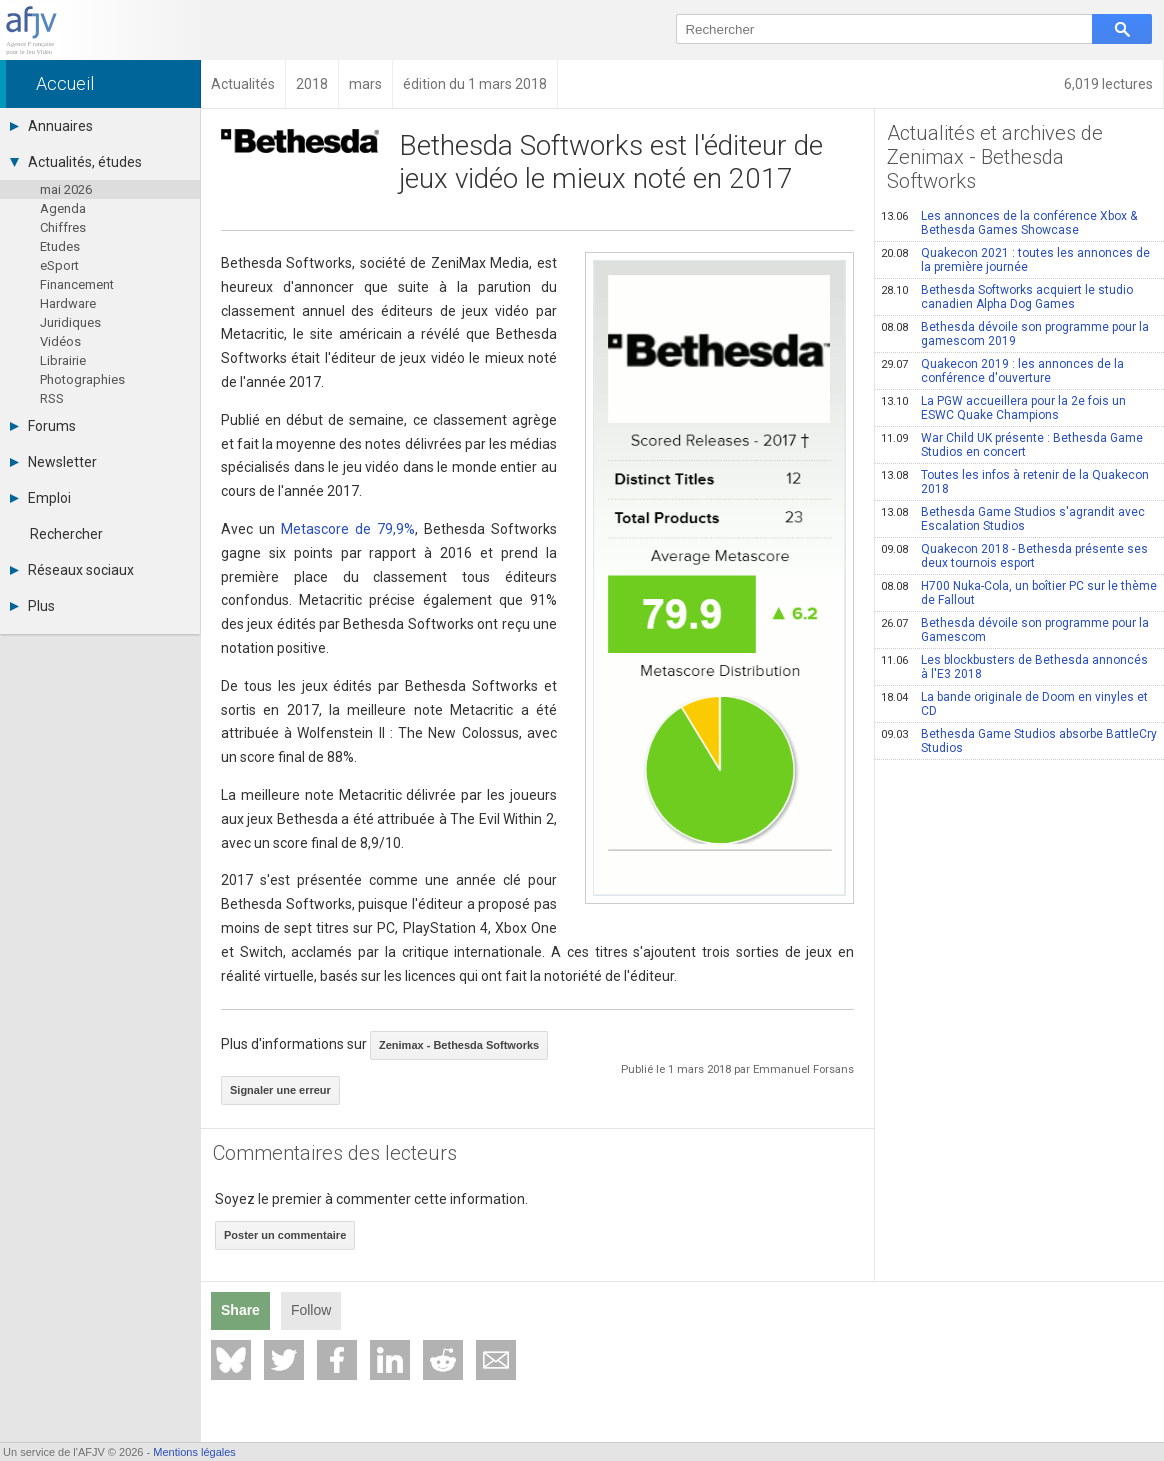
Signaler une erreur (280, 1090)
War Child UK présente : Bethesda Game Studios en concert (1012, 445)
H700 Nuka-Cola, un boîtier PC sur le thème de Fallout (1019, 593)
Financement (77, 284)
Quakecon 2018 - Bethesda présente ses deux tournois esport (1014, 556)
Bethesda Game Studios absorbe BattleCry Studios (1019, 741)
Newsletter (53, 462)
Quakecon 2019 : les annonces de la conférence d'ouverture (1002, 371)
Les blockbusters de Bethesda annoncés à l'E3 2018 (1014, 667)
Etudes (60, 246)
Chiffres (63, 227)
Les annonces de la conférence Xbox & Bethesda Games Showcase (1009, 223)
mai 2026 (66, 189)
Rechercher (66, 534)
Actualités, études (76, 162)
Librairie (63, 360)
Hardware (68, 303)
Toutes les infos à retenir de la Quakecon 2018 (1015, 482)
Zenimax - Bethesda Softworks (459, 1045)
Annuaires (51, 126)
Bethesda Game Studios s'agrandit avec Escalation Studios (1013, 519)
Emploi (40, 498)
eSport (59, 265)
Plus (32, 606)
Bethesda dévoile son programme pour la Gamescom (1015, 630)
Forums (43, 426)
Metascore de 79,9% (348, 529)
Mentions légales (194, 1452)
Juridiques (70, 322)
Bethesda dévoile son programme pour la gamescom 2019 (1015, 334)
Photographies (82, 379)
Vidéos (60, 341)
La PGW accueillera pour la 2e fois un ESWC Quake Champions (1003, 408)
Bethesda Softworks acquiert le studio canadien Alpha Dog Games (1007, 297)
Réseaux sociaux (72, 570)
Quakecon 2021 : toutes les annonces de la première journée (1015, 260)
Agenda (63, 208)
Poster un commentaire (285, 1235)
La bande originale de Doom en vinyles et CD (1014, 704)
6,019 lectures (1108, 84)
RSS (52, 398)
